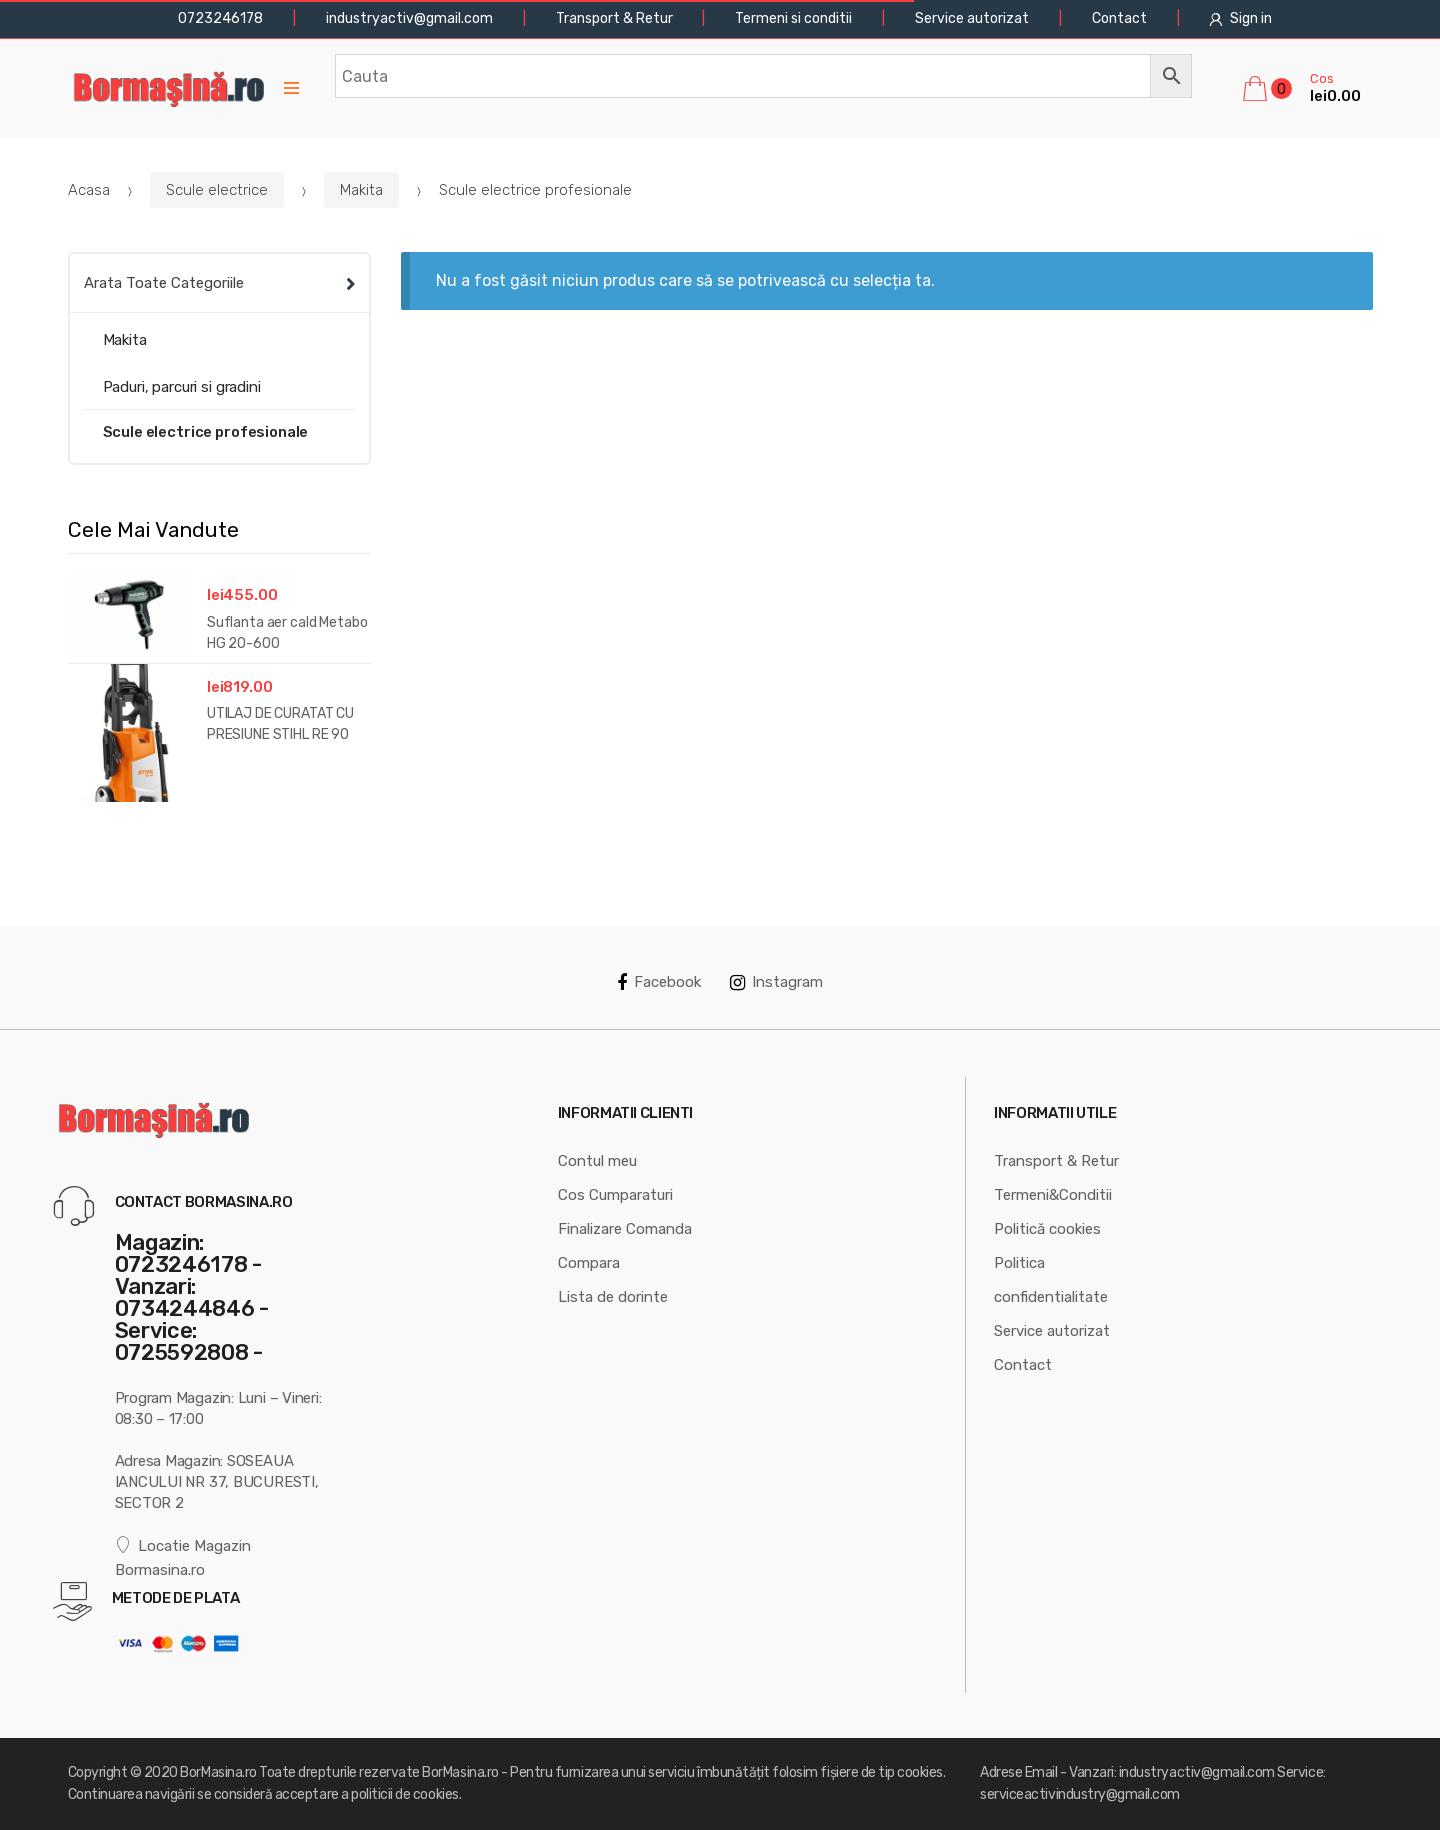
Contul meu (597, 1161)
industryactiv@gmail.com (409, 18)
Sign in (1240, 18)
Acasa (89, 190)
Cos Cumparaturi (615, 1195)
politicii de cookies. (406, 1794)
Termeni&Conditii (1053, 1195)
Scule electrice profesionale (206, 432)
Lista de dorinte (613, 1297)
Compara (589, 1263)
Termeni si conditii (793, 18)
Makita (361, 190)
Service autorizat (972, 18)
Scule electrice (217, 190)
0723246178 (219, 18)
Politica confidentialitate (1051, 1280)
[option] (220, 691)
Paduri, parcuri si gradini (182, 387)
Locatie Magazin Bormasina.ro (183, 1557)
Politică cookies (1047, 1229)
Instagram (776, 982)
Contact (1119, 18)
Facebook (659, 982)
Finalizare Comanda (625, 1229)
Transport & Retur (614, 18)
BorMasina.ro (218, 1772)
